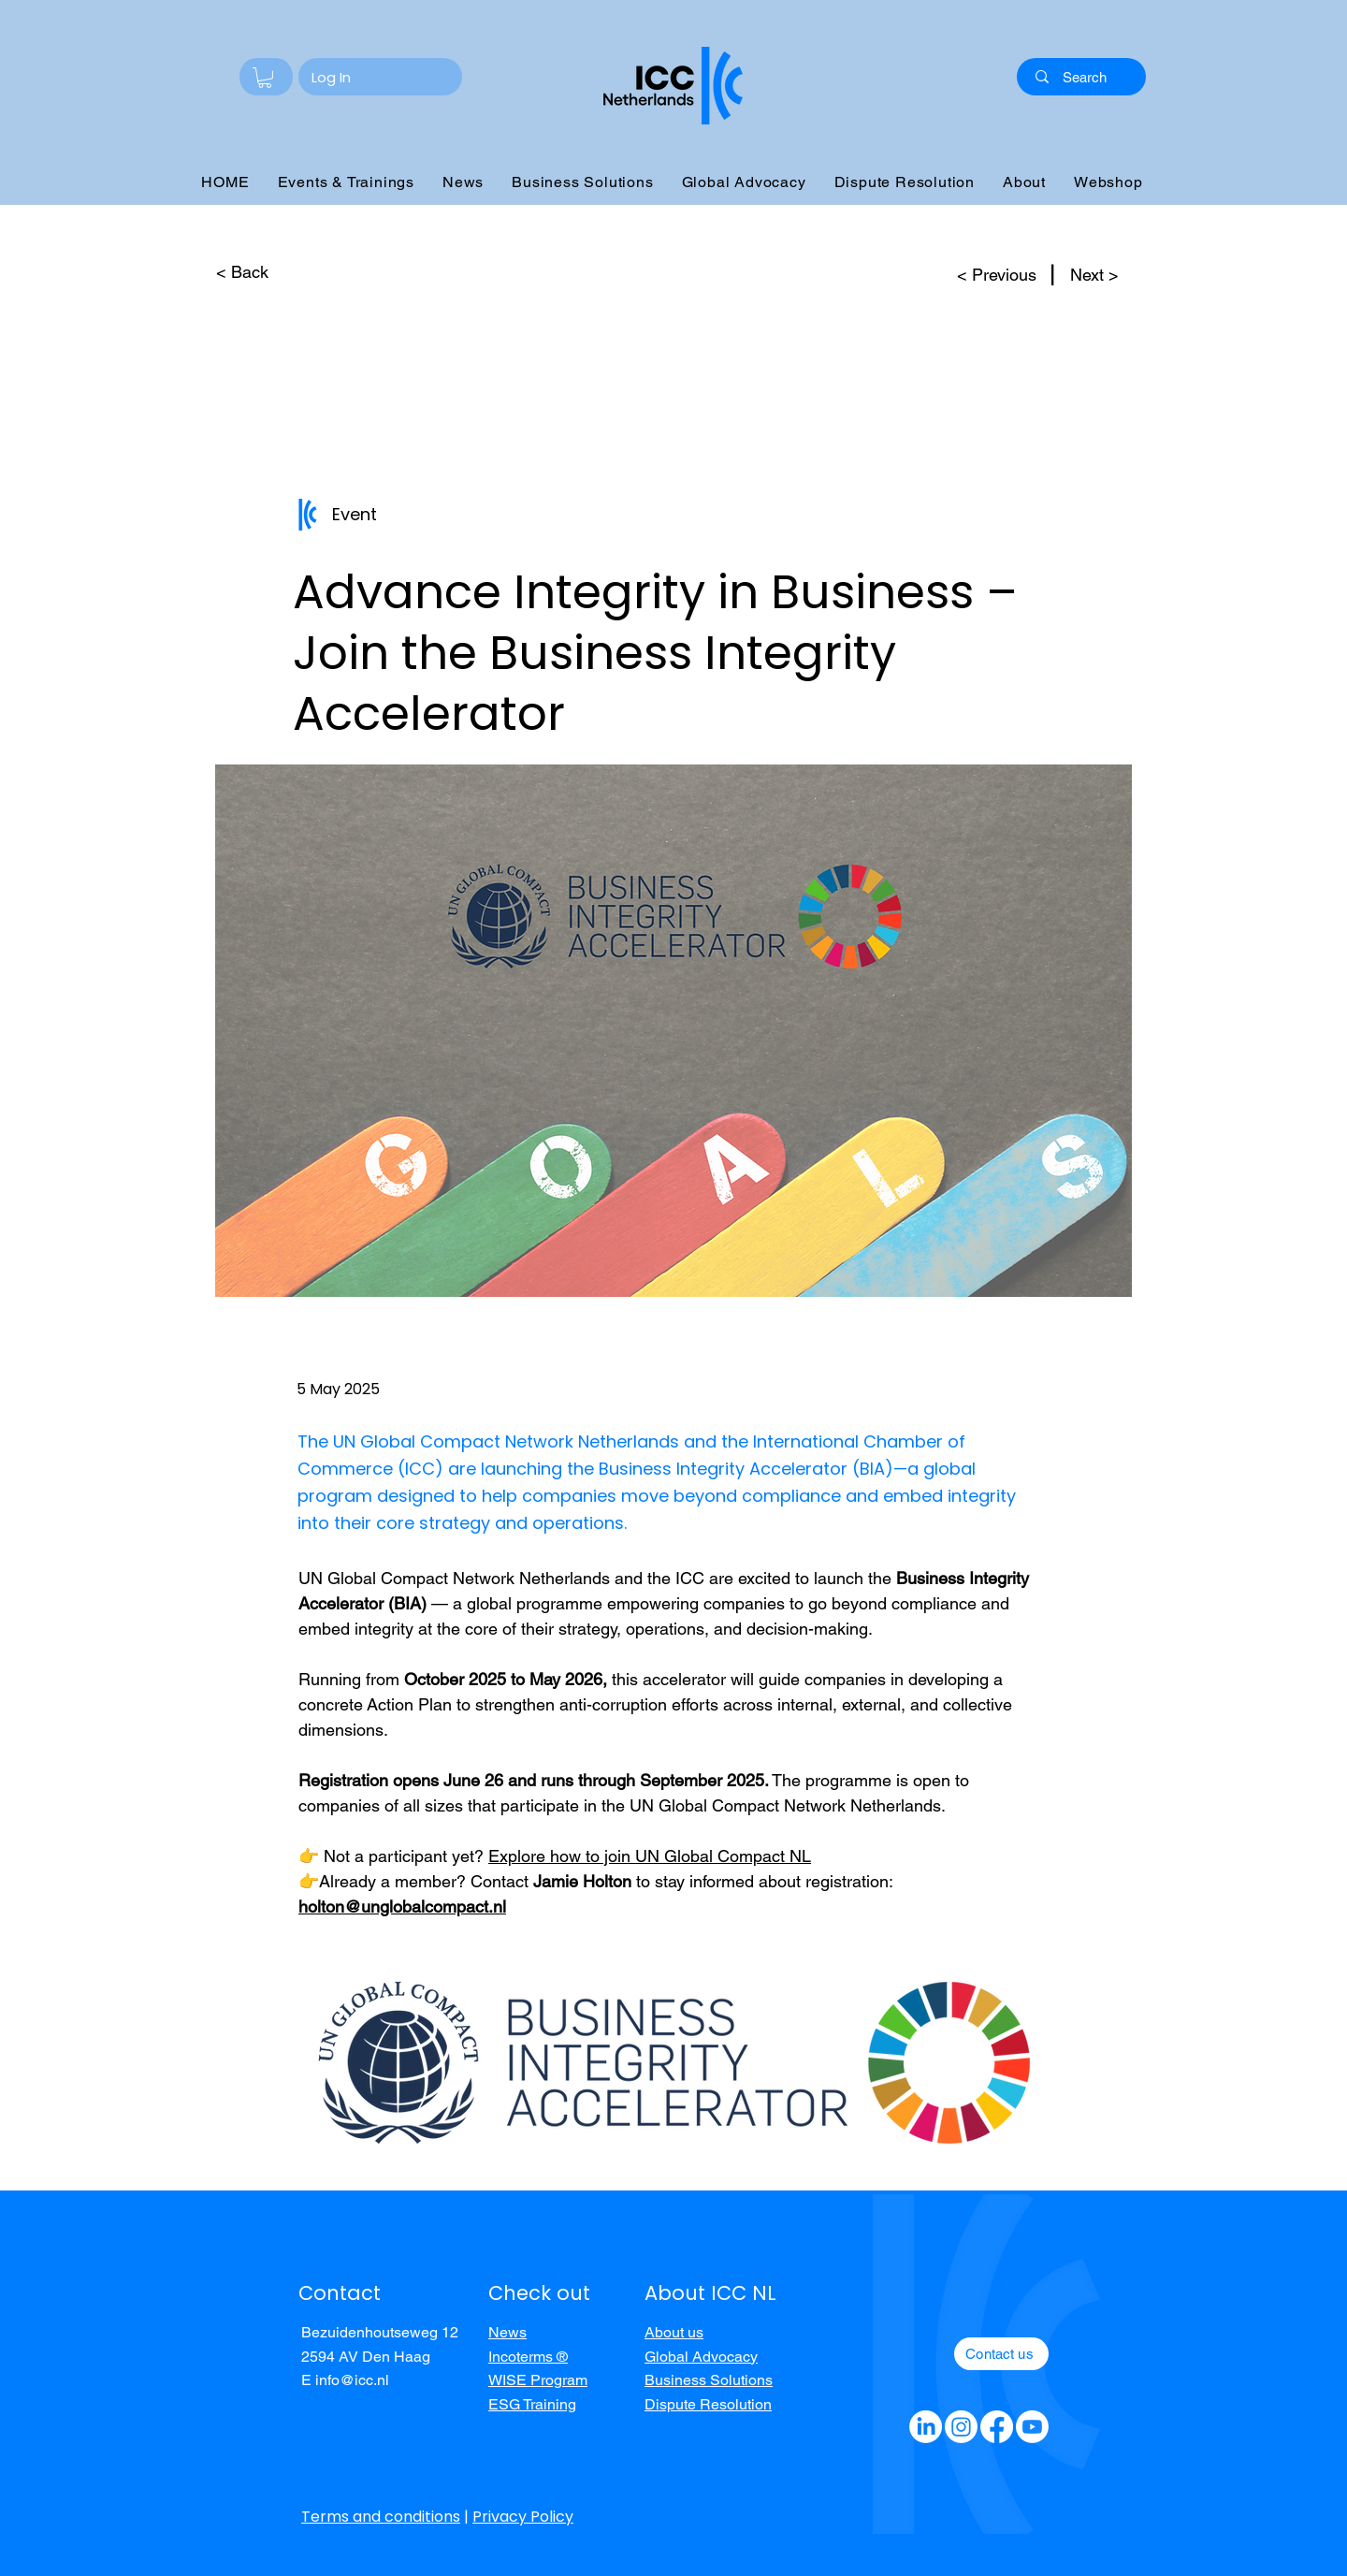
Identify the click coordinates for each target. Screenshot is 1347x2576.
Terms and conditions (380, 2516)
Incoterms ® (528, 2356)
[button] (265, 77)
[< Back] (241, 272)
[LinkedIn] (925, 2426)
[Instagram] (961, 2426)
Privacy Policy (522, 2516)
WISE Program (537, 2380)
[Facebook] (996, 2426)
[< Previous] (989, 275)
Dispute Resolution (708, 2404)
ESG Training (532, 2404)
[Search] (1084, 76)
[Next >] (1096, 275)
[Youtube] (1032, 2426)
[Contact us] (1001, 2353)
